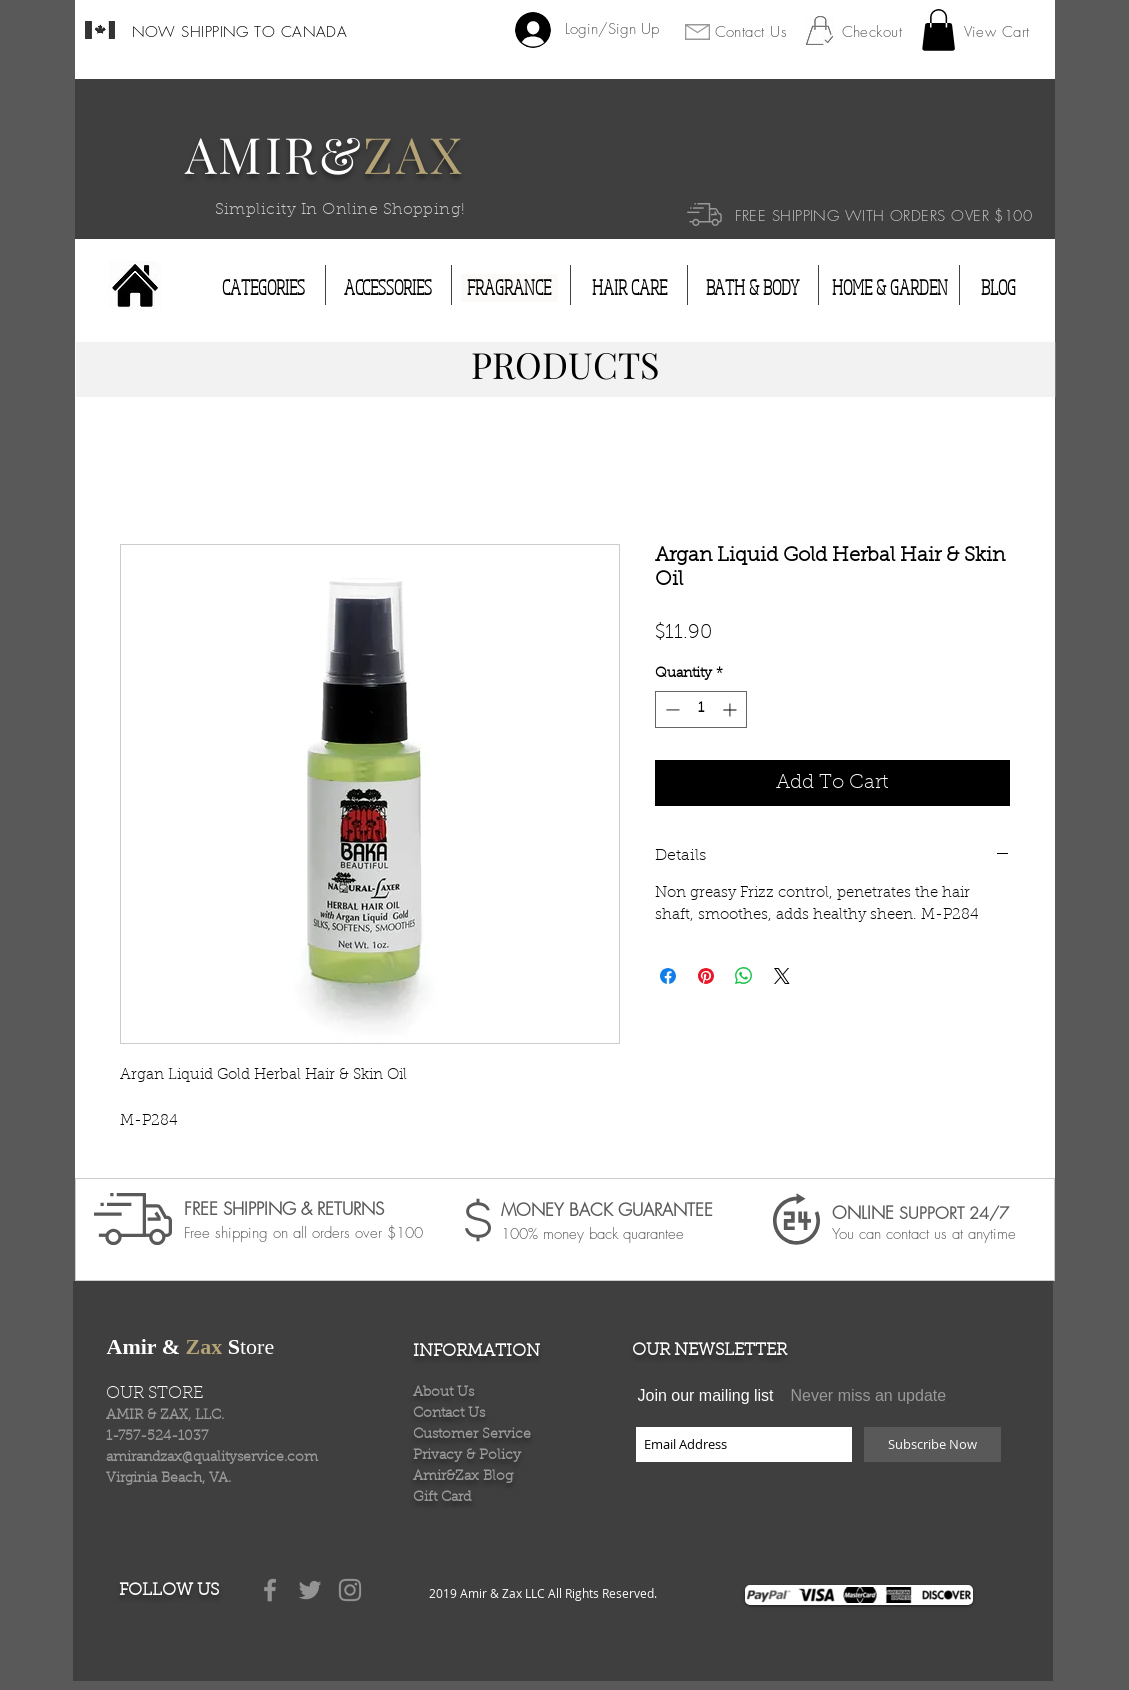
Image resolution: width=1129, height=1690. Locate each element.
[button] (938, 30)
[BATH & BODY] (753, 288)
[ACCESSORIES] (388, 288)
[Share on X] (782, 976)
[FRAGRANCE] (509, 288)
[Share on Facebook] (668, 976)
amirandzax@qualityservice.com (212, 1458)
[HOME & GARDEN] (890, 288)
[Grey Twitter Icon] (310, 1590)
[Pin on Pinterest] (706, 976)
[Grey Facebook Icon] (270, 1590)
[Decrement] (670, 709)
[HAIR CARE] (629, 288)
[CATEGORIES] (263, 288)
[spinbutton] (701, 709)
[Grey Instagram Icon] (350, 1590)
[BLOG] (999, 288)
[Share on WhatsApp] (744, 976)
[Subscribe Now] (932, 1444)
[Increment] (731, 709)
